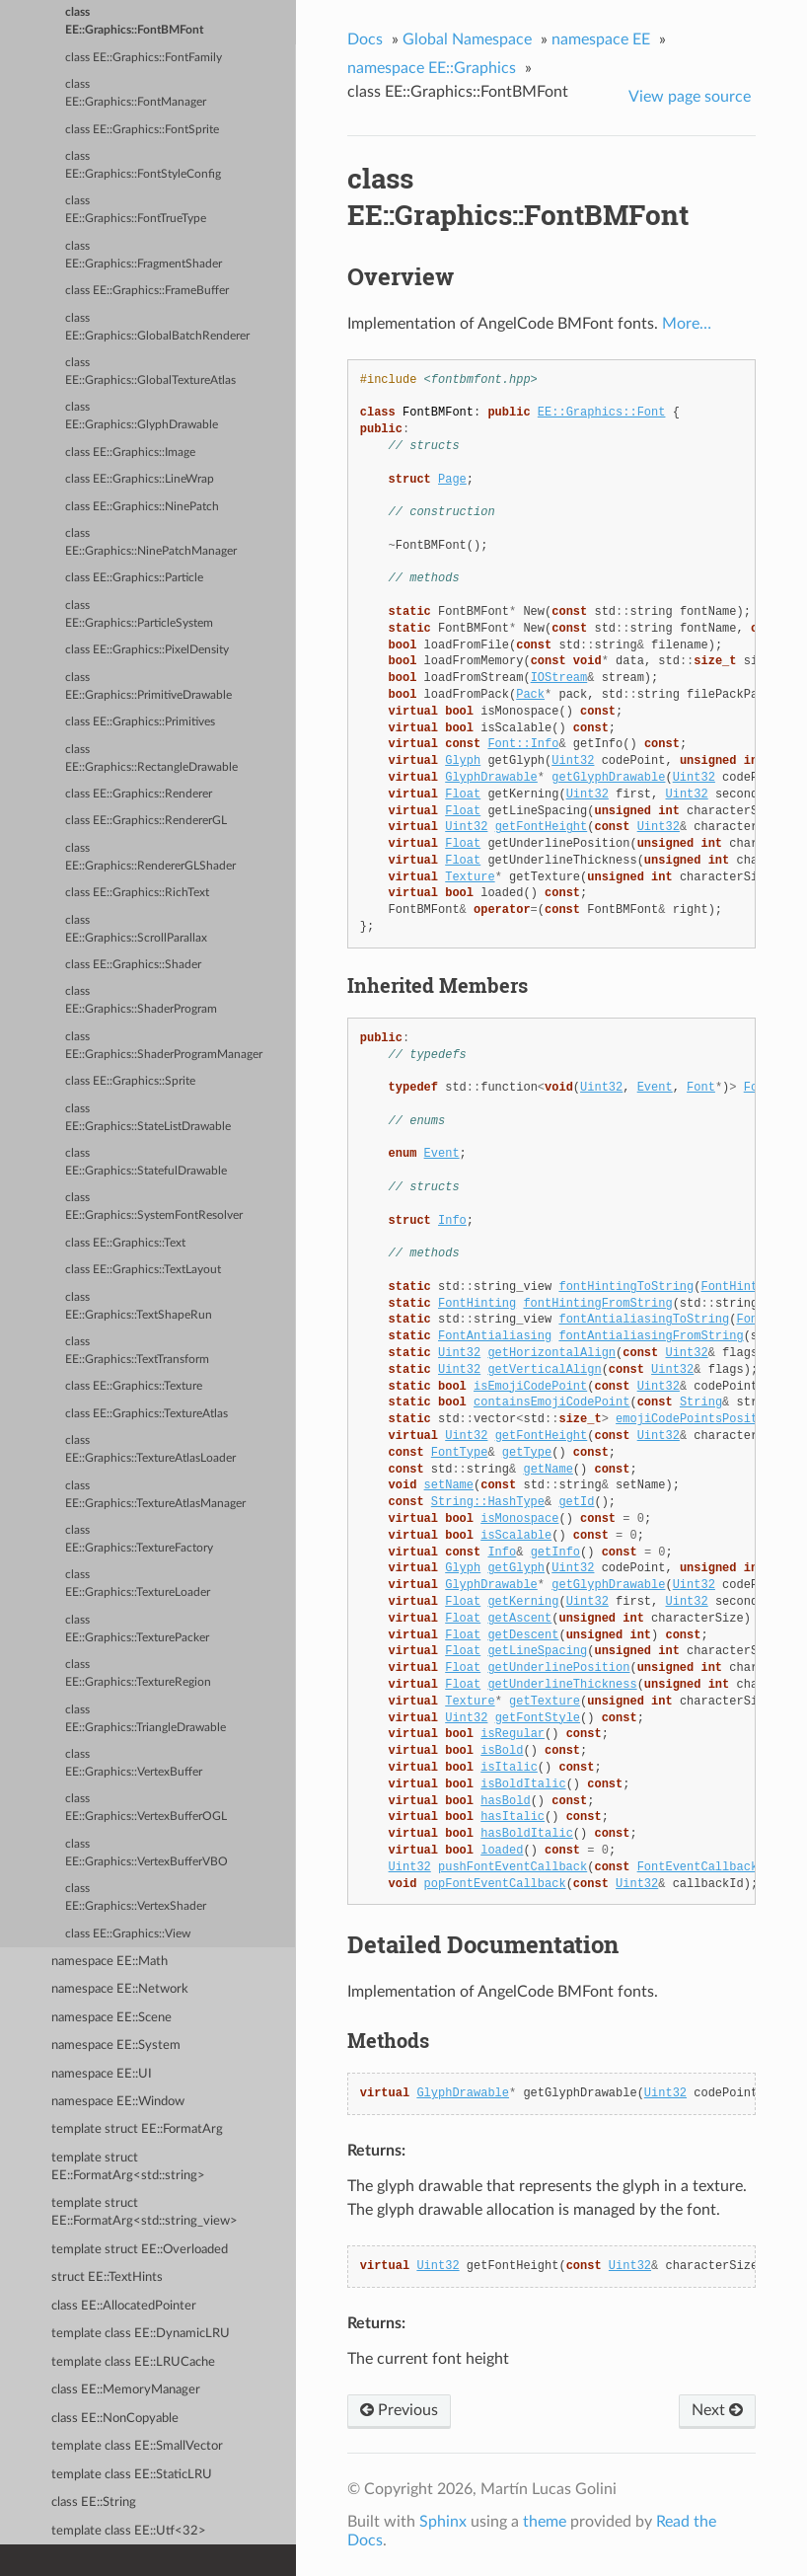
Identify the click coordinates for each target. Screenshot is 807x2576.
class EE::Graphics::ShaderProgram (141, 1000)
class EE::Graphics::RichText (137, 892)
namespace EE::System (116, 2045)
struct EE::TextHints (107, 2277)
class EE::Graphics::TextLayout (143, 1269)
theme (544, 2522)
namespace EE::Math (109, 1961)
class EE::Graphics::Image (130, 452)
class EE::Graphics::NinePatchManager (151, 542)
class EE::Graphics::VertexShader (135, 1897)
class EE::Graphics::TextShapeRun (138, 1306)
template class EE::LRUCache (133, 2362)
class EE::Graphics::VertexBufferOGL (146, 1807)
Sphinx (443, 2522)
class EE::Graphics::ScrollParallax (136, 929)
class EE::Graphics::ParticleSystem (139, 614)
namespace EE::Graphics (431, 68)
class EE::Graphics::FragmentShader (143, 255)
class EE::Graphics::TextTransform (137, 1350)
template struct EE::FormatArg (137, 2129)
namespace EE (600, 39)
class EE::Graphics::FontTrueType (135, 209)
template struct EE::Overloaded (139, 2249)
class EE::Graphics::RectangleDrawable (151, 758)
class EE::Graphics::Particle (134, 577)
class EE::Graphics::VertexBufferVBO (146, 1853)
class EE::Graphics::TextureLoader (137, 1583)
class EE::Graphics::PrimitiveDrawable (148, 686)
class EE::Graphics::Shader (133, 964)
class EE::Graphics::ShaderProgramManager (163, 1045)
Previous (399, 2410)
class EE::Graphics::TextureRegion (138, 1673)
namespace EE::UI (101, 2074)
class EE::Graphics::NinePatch (142, 506)
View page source (689, 97)
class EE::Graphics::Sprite (130, 1081)
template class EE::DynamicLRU (140, 2333)
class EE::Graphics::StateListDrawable (148, 1117)
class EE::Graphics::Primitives (140, 722)
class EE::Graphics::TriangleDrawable (145, 1719)
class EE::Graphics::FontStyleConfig (143, 165)
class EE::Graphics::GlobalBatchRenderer (157, 327)
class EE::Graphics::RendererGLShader (150, 857)
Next (717, 2410)
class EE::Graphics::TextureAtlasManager (155, 1494)
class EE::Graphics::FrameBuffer (147, 290)
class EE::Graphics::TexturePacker (137, 1629)
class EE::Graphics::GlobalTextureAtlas (150, 371)
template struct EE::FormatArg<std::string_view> (144, 2212)
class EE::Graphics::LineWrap (139, 479)
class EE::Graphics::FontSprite (142, 129)
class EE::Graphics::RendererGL (146, 820)
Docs (365, 39)
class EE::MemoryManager (125, 2390)
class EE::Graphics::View (127, 1934)
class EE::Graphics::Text (125, 1243)
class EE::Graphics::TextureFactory (139, 1539)
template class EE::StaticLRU (131, 2474)
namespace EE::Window (117, 2101)
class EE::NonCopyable (115, 2418)
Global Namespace (467, 39)
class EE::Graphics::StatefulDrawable (146, 1162)
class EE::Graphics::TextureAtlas (146, 1413)
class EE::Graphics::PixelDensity (147, 649)
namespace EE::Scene (111, 2017)
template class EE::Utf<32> (128, 2531)
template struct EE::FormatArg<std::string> (128, 2167)
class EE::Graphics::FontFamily (143, 57)
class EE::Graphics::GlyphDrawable (141, 416)
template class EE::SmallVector (137, 2446)
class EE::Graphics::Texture (133, 1386)
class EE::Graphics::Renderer (138, 794)
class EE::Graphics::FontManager (135, 93)
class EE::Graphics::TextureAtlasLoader (150, 1449)
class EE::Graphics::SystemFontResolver (154, 1206)
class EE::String (93, 2502)
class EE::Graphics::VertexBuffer (133, 1763)
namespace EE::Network (119, 1989)
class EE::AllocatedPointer (123, 2306)
